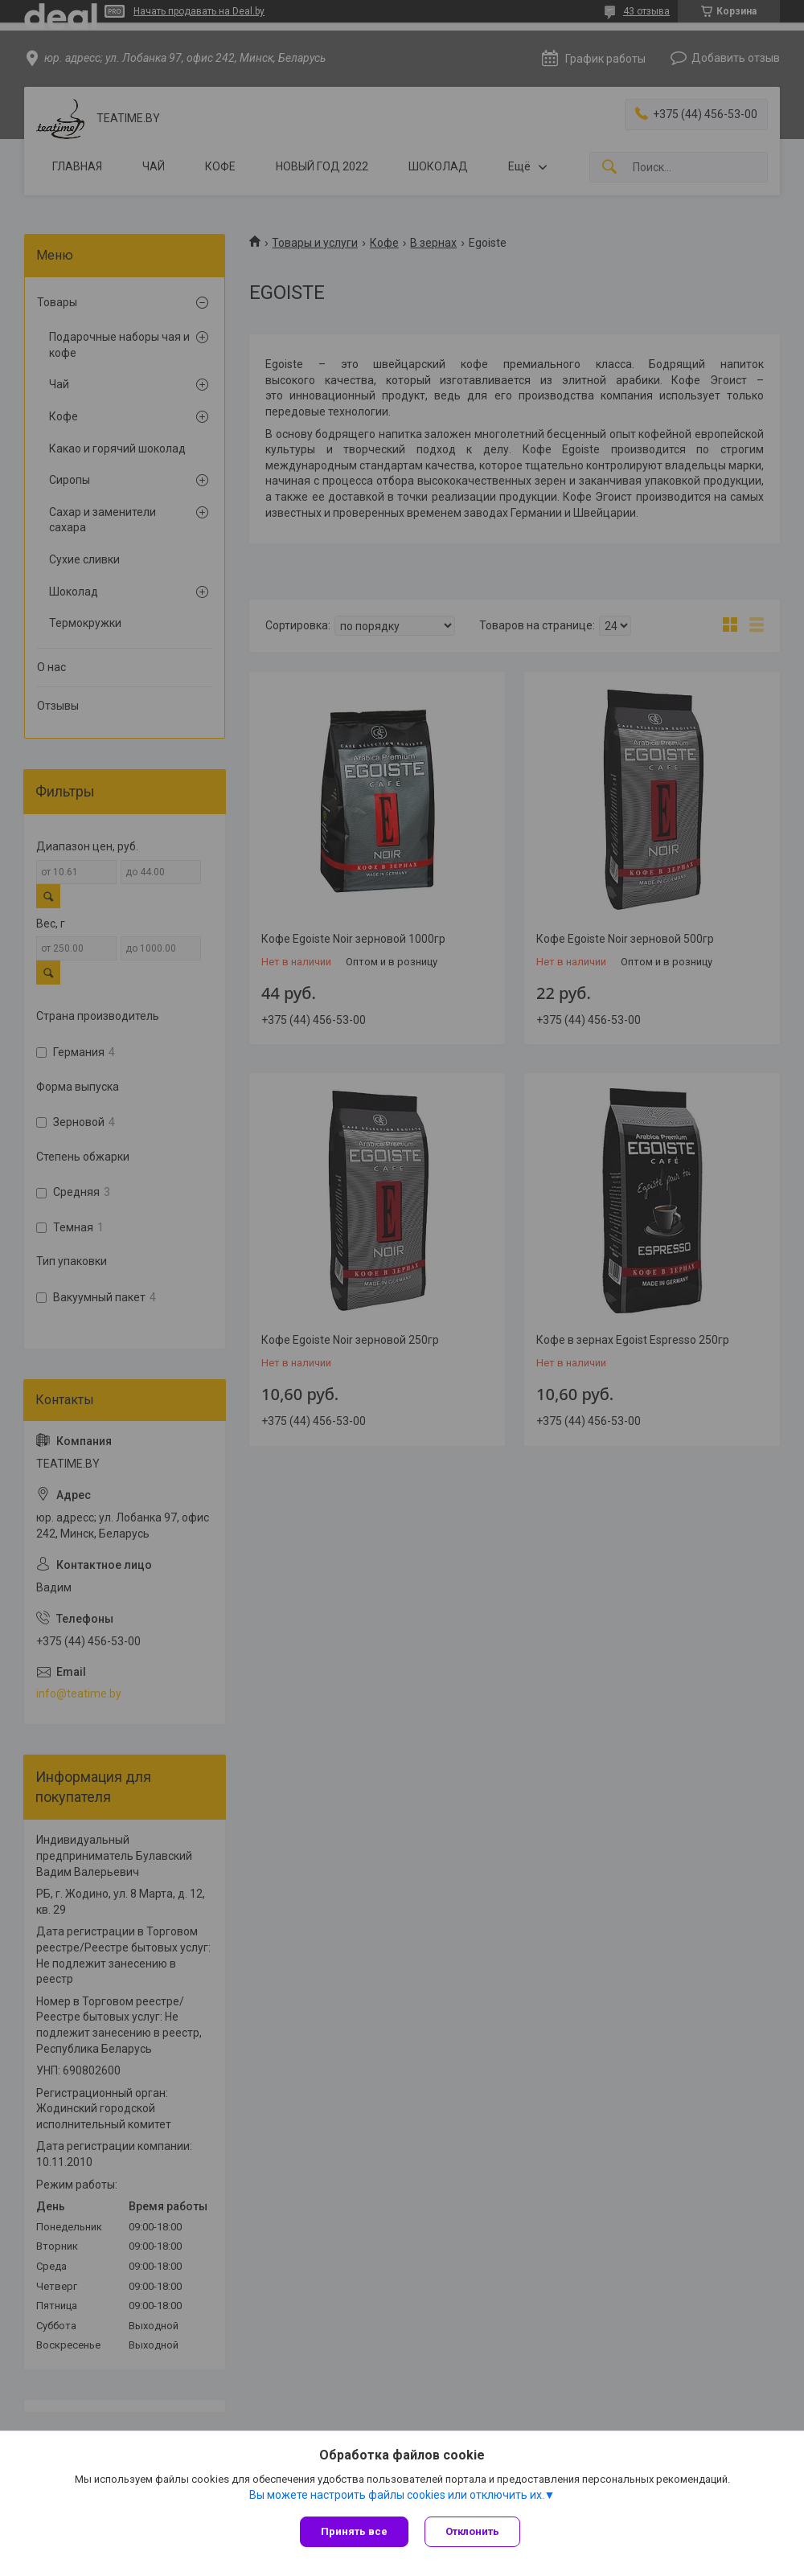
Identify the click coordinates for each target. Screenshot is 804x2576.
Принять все (354, 2531)
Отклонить (472, 2531)
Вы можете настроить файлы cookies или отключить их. (396, 2494)
